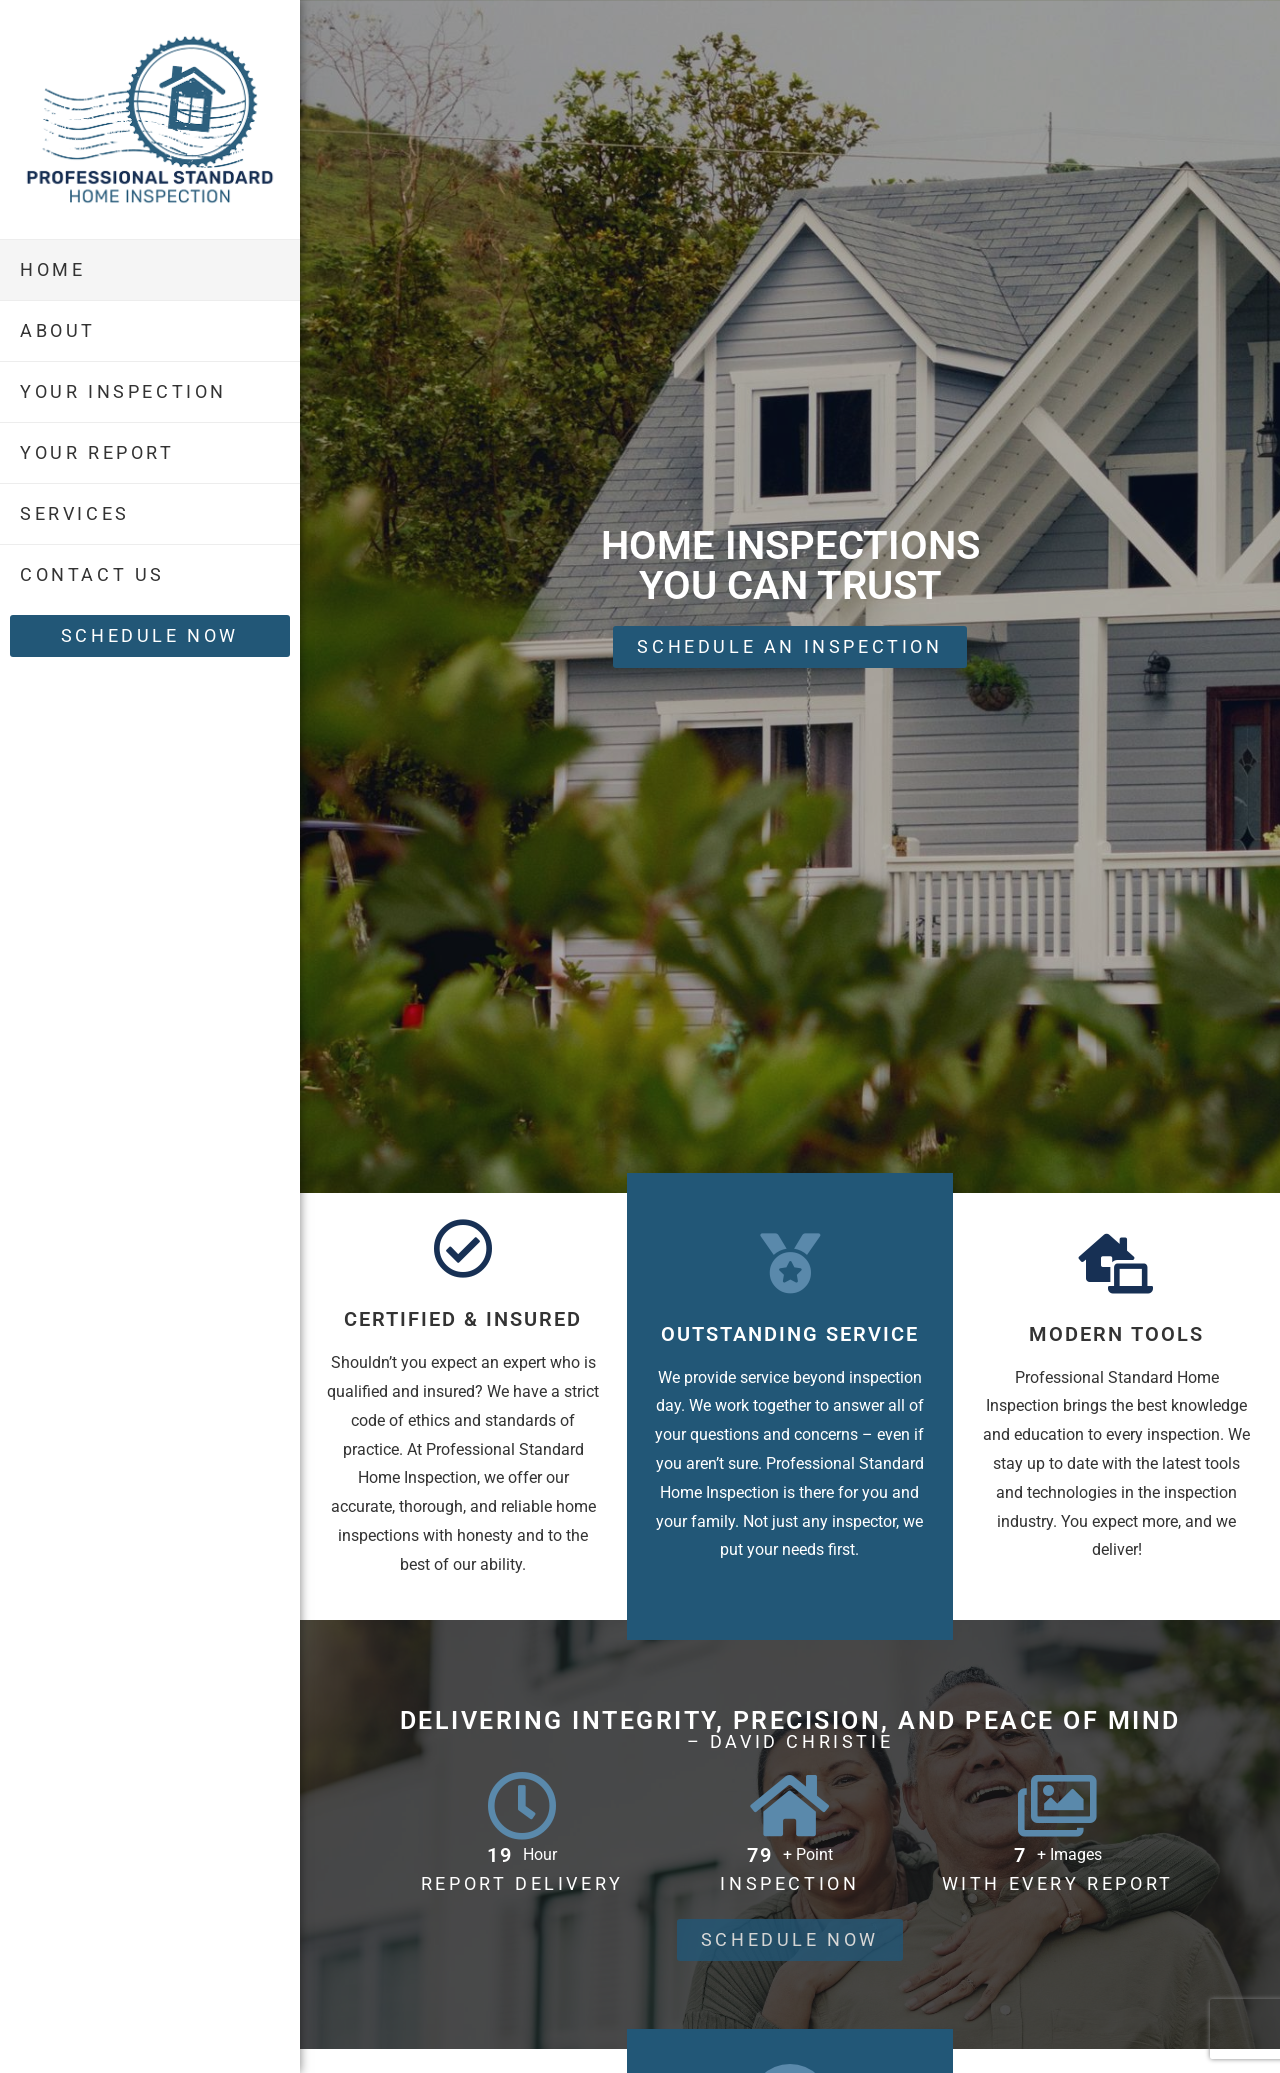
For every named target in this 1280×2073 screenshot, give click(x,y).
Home (52, 269)
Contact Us (92, 574)
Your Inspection (123, 391)
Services (75, 513)
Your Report (97, 452)
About (58, 330)
